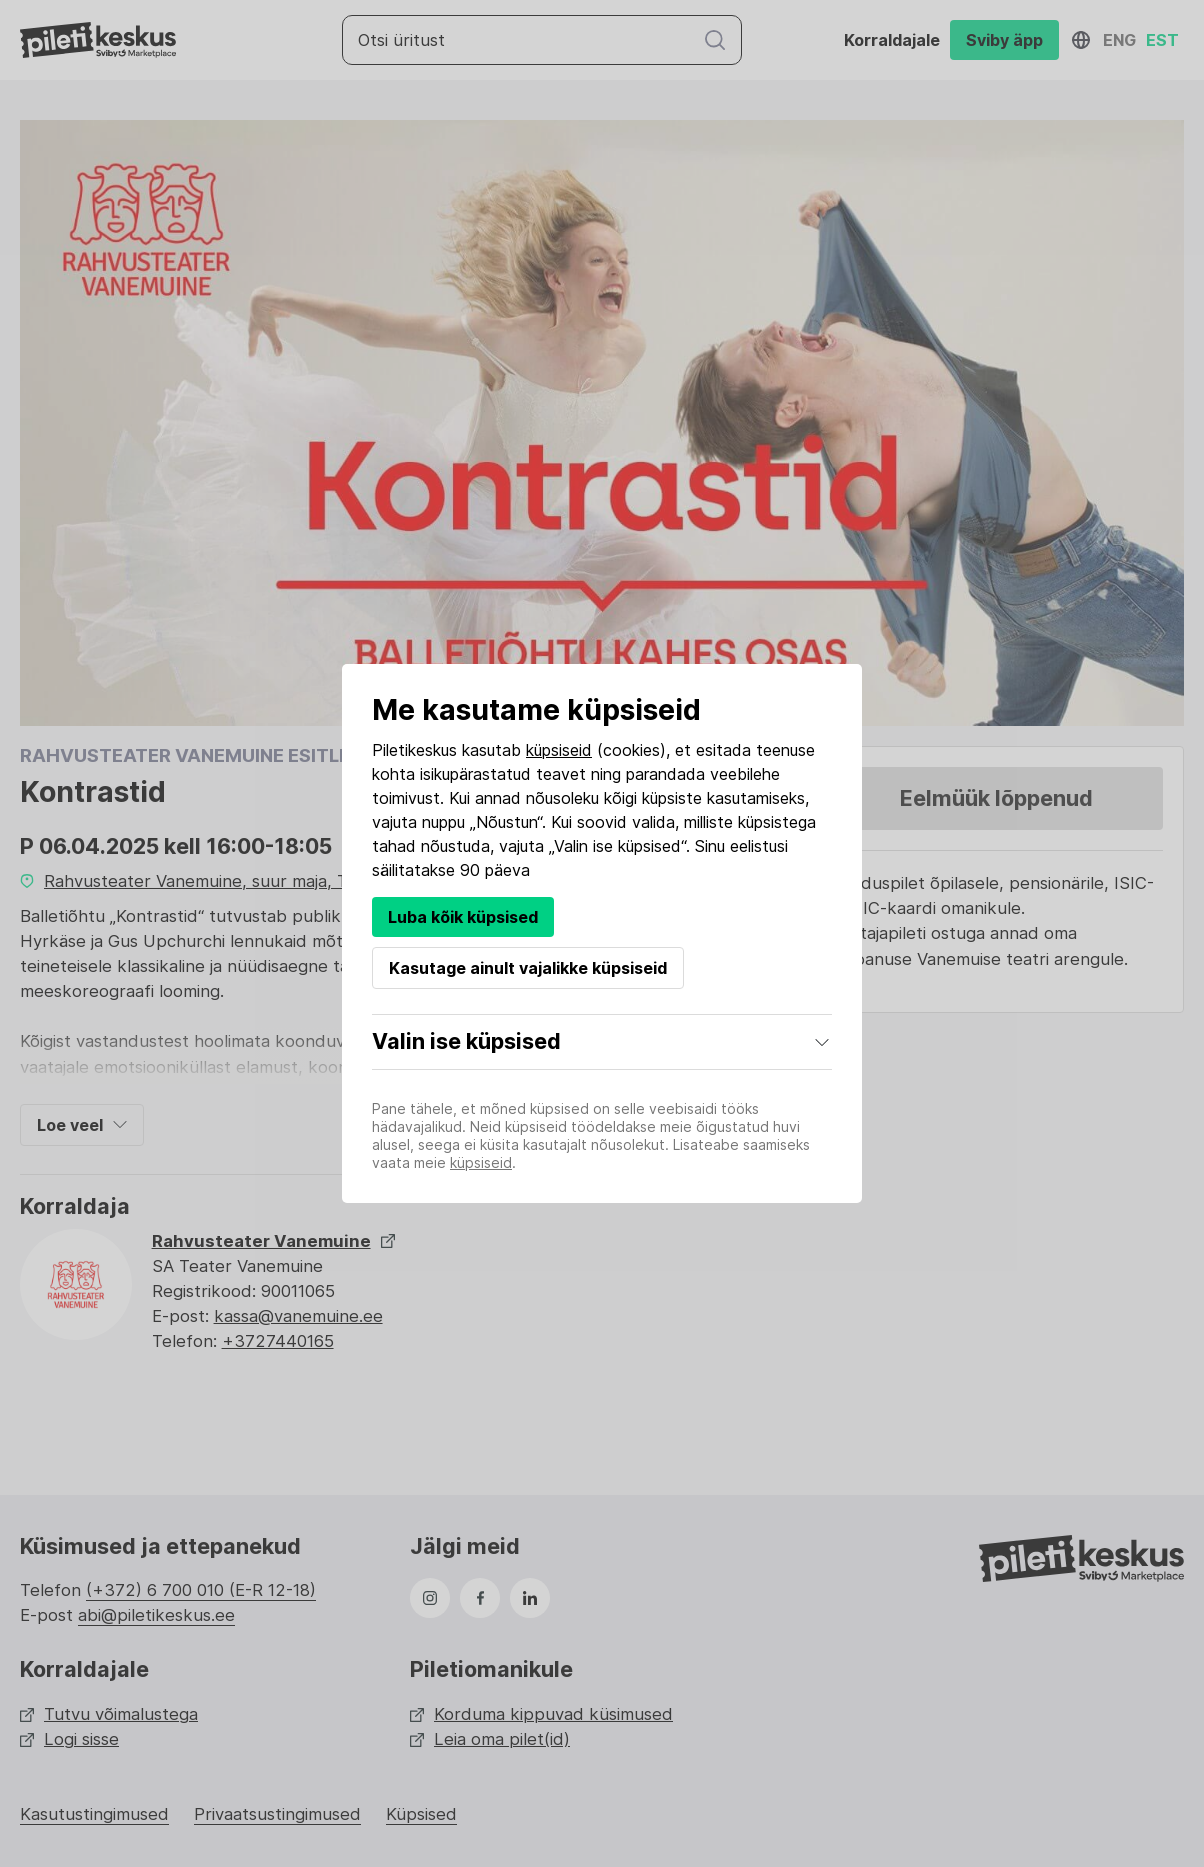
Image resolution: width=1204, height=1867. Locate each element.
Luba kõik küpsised (463, 917)
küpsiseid (559, 750)
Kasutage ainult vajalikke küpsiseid (528, 968)
